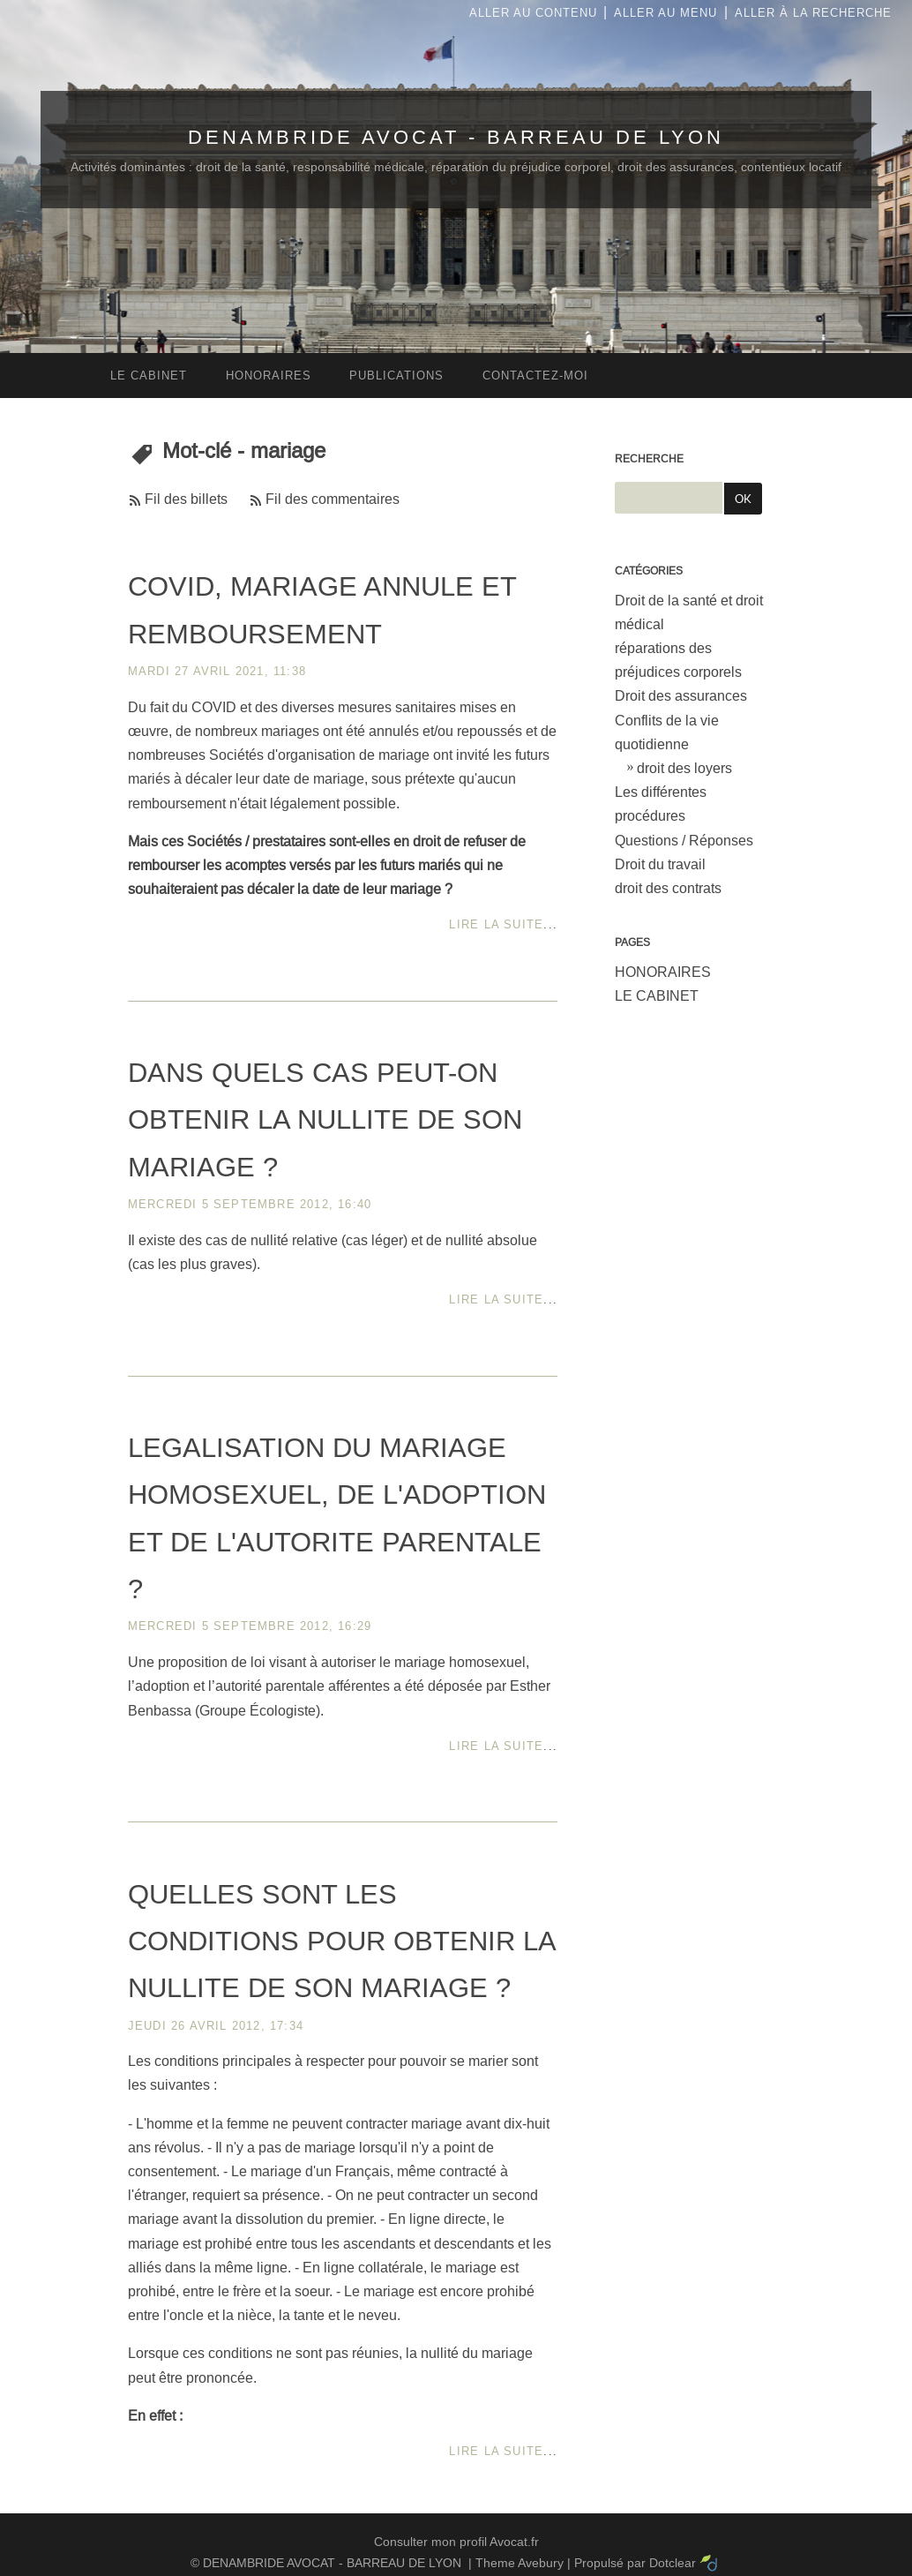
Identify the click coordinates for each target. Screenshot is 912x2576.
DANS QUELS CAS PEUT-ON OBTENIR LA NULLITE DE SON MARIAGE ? (325, 1120)
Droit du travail (660, 864)
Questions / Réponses (684, 840)
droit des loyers (684, 768)
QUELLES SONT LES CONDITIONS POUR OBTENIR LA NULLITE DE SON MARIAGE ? (341, 1941)
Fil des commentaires (332, 499)
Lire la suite (496, 924)
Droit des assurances (681, 695)
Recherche (649, 459)
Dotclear (672, 2563)
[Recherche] (669, 498)
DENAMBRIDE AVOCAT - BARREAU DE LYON (456, 137)
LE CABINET (657, 995)
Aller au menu (665, 12)
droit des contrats (668, 888)
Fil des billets (186, 499)
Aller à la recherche (813, 12)
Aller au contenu (533, 12)
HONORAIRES (663, 972)
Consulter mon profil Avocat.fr (456, 2542)
